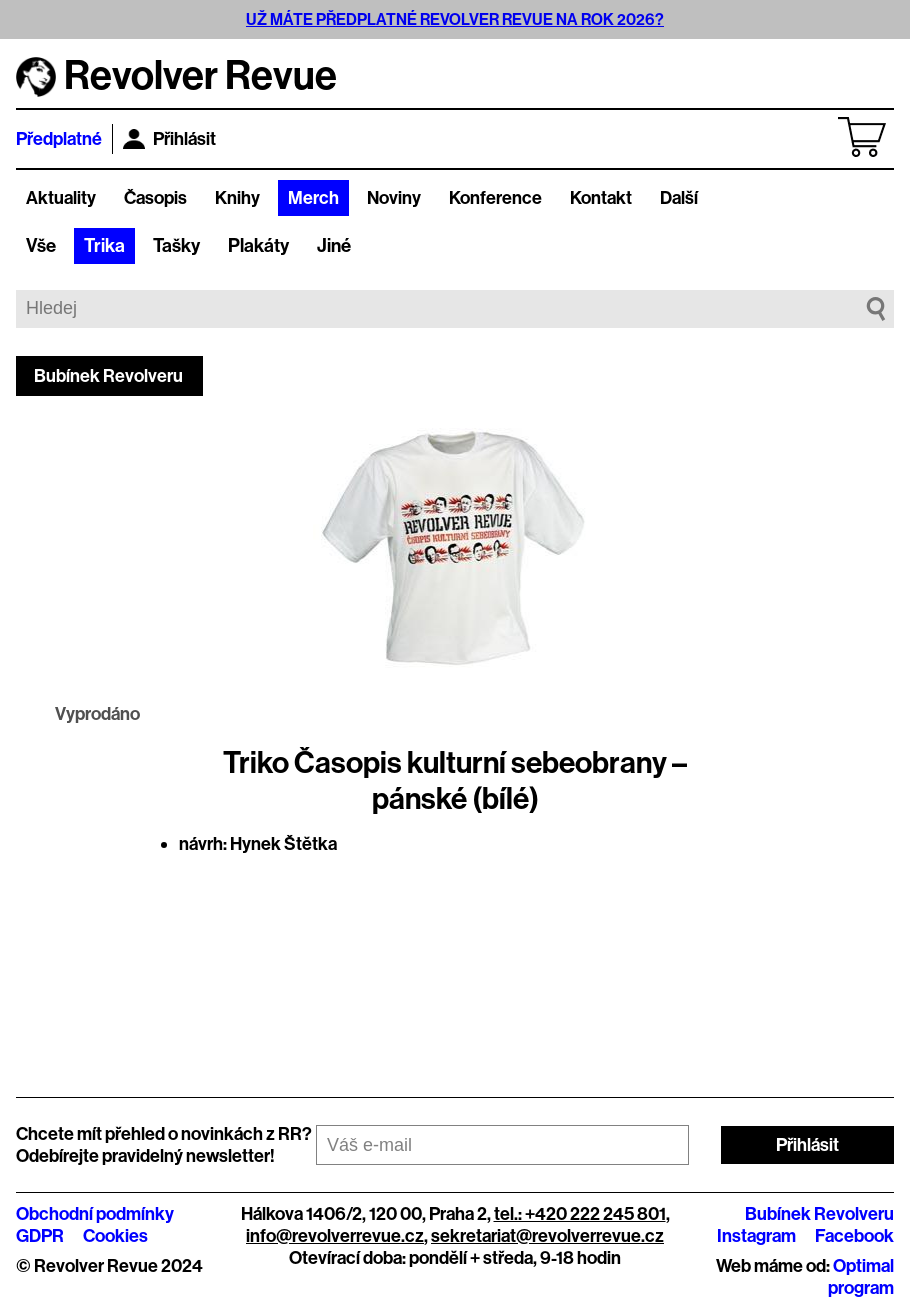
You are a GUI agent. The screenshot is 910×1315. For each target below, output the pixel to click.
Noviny (394, 198)
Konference (495, 198)
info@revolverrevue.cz (335, 1236)
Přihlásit (169, 139)
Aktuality (61, 198)
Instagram (756, 1236)
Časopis (155, 198)
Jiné (334, 246)
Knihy (237, 198)
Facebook (854, 1236)
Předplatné (59, 139)
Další (679, 198)
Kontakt (601, 198)
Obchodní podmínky (95, 1214)
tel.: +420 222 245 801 (580, 1214)
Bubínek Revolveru (108, 376)
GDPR (40, 1236)
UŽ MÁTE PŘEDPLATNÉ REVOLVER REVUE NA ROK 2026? (455, 19)
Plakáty (258, 246)
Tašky (176, 246)
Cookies (115, 1236)
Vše (41, 246)
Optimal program (861, 1277)
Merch (313, 198)
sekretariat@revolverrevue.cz (547, 1236)
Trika (104, 246)
